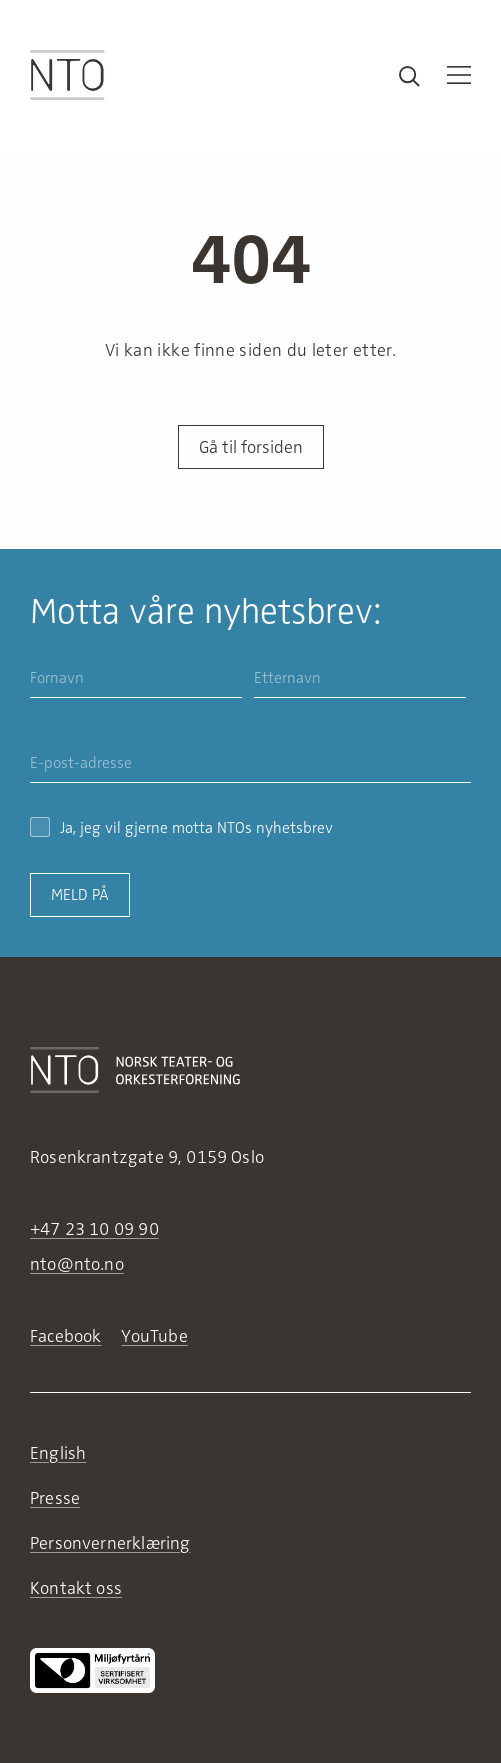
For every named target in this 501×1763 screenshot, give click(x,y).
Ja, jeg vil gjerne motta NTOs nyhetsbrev (181, 827)
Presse (55, 1498)
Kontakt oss (76, 1588)
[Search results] (409, 75)
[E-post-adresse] (250, 763)
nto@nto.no (77, 1264)
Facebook (65, 1336)
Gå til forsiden (251, 447)
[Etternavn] (360, 678)
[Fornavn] (136, 678)
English (58, 1453)
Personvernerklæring (110, 1543)
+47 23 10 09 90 (94, 1229)
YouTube (154, 1336)
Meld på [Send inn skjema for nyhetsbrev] (80, 895)
